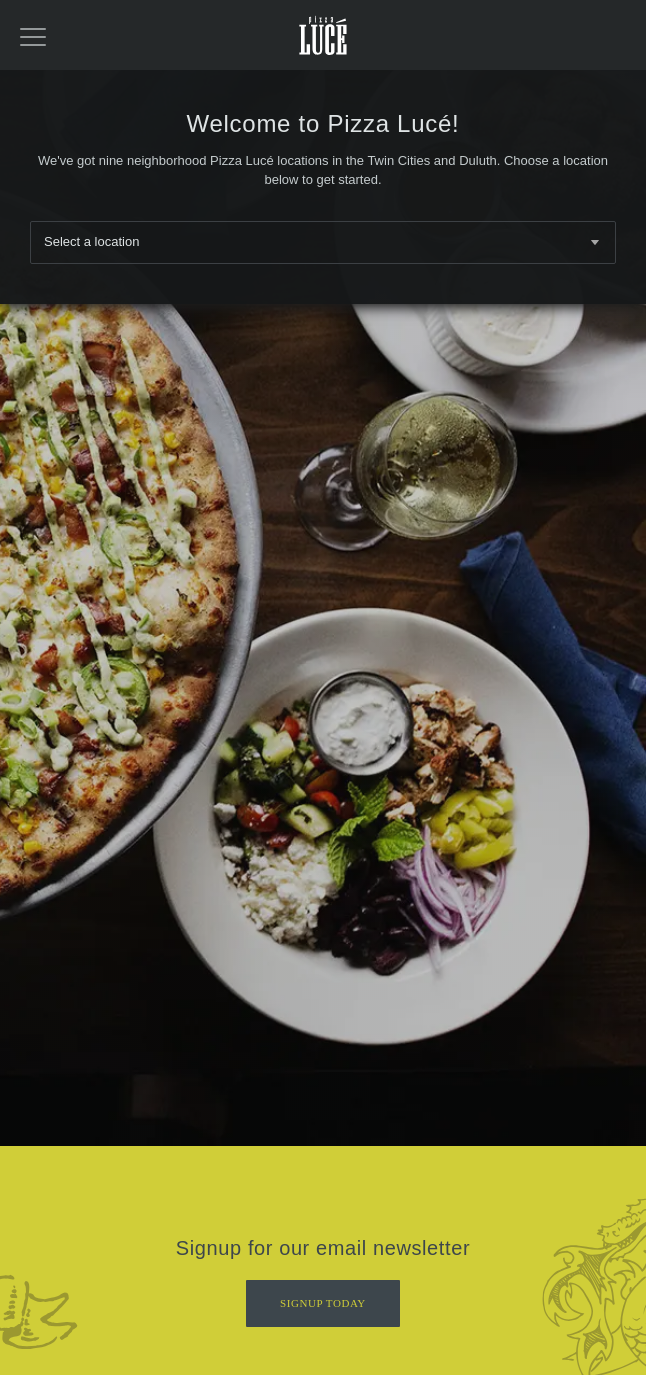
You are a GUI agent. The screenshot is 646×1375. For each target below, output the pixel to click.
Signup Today (323, 1293)
